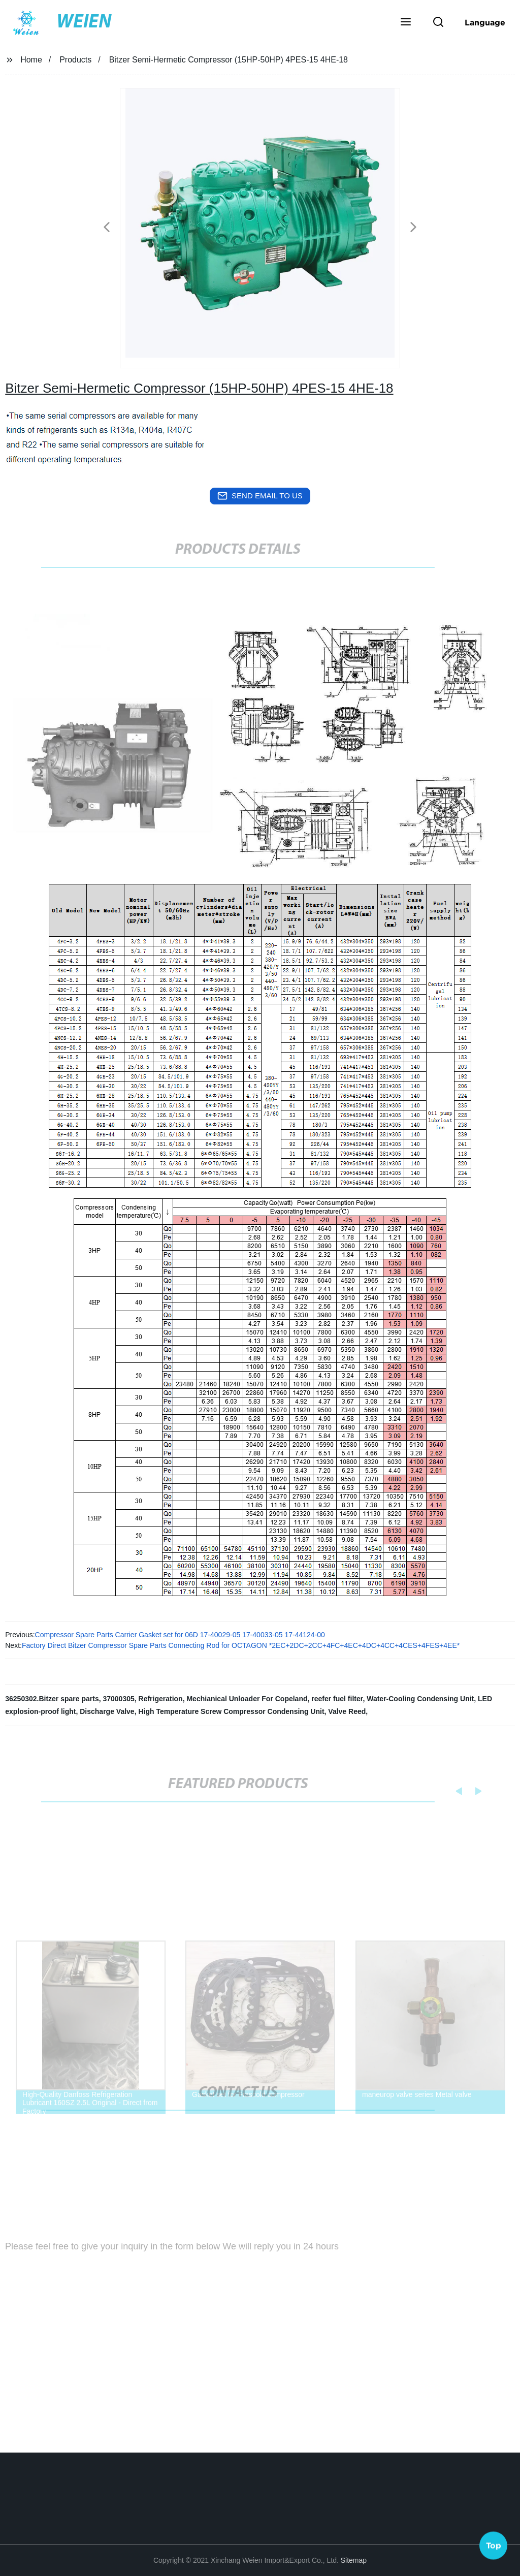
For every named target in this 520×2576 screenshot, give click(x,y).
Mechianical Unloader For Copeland (246, 1699)
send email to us (260, 496)
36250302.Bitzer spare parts (52, 1699)
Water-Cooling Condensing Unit (420, 1699)
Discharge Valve (107, 1711)
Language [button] (485, 22)
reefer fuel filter (337, 1699)
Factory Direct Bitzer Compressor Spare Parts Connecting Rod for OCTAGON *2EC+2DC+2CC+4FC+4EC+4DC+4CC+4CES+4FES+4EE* (241, 1645)
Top (493, 2545)
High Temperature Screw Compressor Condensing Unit (231, 1711)
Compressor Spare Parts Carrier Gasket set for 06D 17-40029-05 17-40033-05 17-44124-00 (180, 1635)
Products (75, 59)
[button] (406, 23)
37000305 (118, 1699)
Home (31, 59)
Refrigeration (161, 1699)
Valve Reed (347, 1711)
